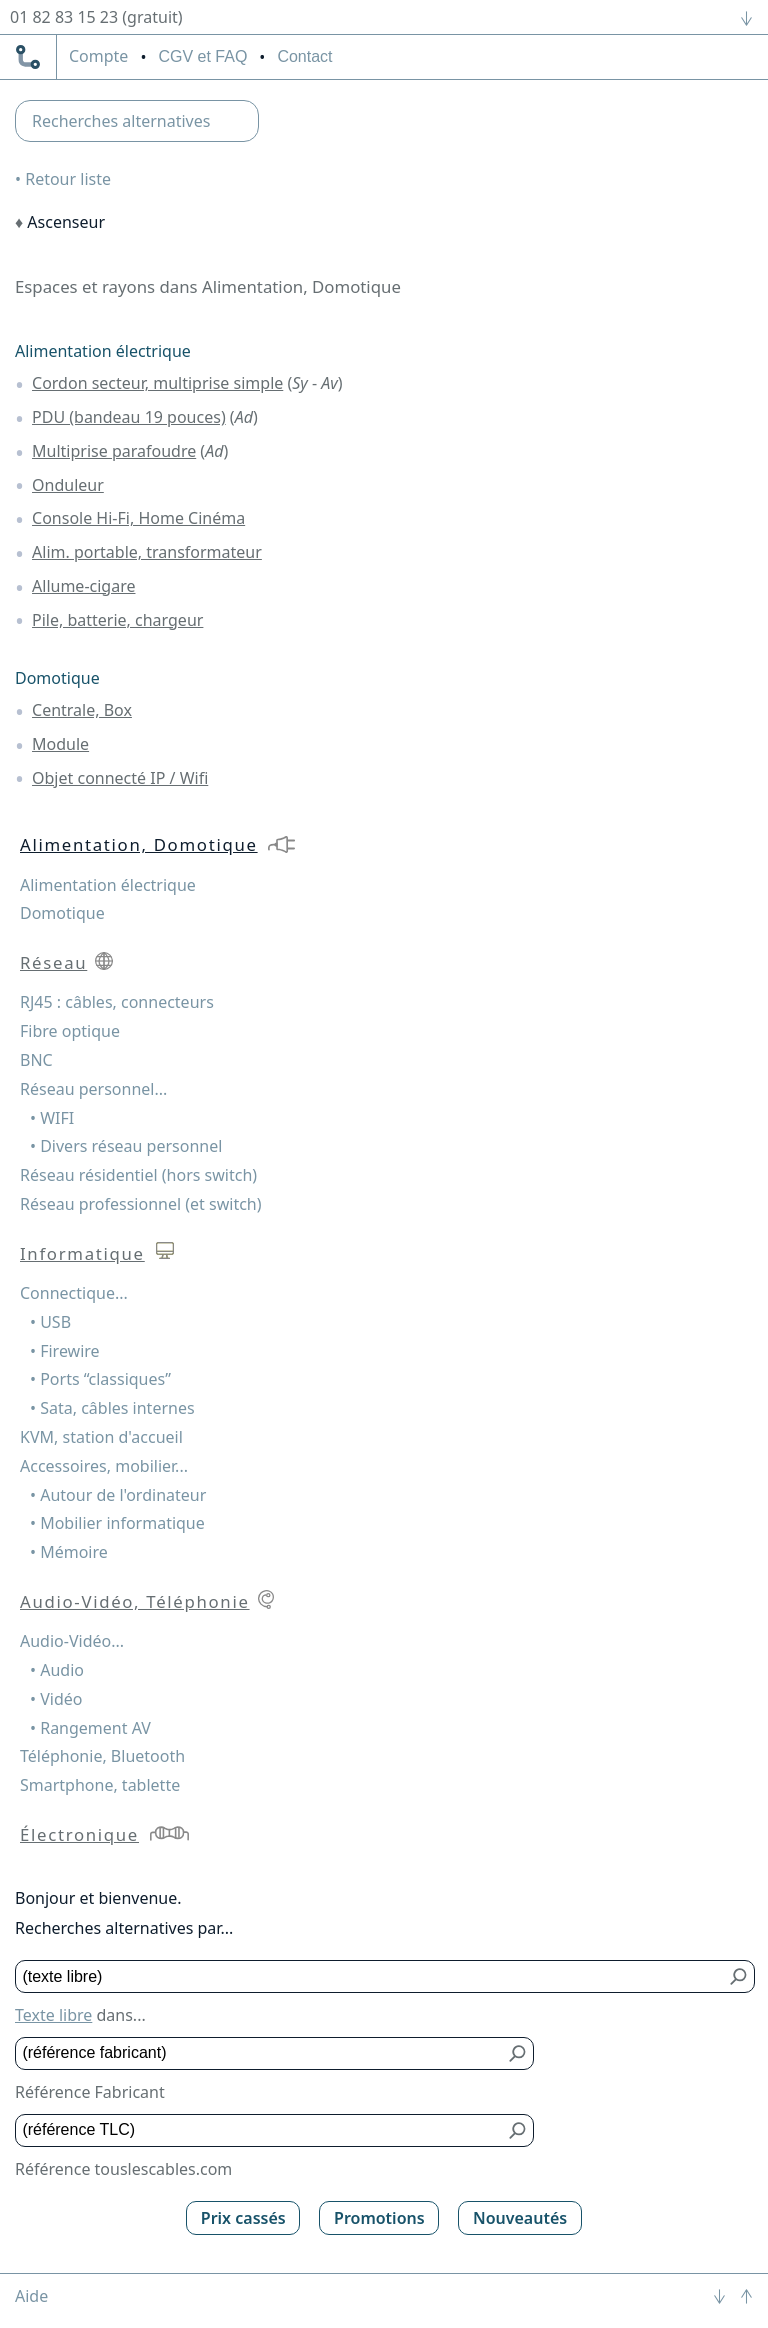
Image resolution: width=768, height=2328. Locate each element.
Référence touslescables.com (123, 2169)
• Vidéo (56, 1699)
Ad (244, 417)
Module (60, 744)
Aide (31, 2296)
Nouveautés (520, 2218)
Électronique (79, 1834)
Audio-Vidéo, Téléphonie (135, 1601)
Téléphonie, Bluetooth (102, 1756)
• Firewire (65, 1351)
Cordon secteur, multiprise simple (157, 383)
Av (329, 383)
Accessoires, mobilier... (104, 1466)
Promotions (379, 2218)
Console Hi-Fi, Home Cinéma (138, 518)
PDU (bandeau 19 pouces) (129, 417)
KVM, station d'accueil (101, 1437)
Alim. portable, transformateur (147, 552)
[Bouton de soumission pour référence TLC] (518, 2130)
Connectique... (74, 1293)
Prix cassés (243, 2218)
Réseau (53, 962)
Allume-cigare (83, 586)
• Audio (57, 1670)
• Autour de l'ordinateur (118, 1495)
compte (98, 57)
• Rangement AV (90, 1728)
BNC (36, 1060)
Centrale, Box (82, 710)
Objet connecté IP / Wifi (120, 778)
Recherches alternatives (121, 121)
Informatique (82, 1253)
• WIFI (52, 1118)
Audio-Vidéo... (72, 1641)
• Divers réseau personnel (126, 1146)
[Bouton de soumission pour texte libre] (739, 1976)
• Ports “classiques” (100, 1379)
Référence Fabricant (90, 2092)
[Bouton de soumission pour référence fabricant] (518, 2053)
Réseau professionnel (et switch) (141, 1204)
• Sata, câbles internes (112, 1408)
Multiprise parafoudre (114, 451)
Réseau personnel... (93, 1089)
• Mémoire (69, 1552)
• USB (50, 1322)
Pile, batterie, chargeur (117, 620)
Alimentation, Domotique (139, 844)
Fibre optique (70, 1031)
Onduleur (68, 485)
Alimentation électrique (103, 351)
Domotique (57, 678)
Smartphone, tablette (100, 1785)
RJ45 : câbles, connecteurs (117, 1002)
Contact (304, 56)
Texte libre (53, 2015)
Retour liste (68, 179)
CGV (202, 56)
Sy (300, 383)
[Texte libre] (370, 1976)
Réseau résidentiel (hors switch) (138, 1175)
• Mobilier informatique (117, 1523)
